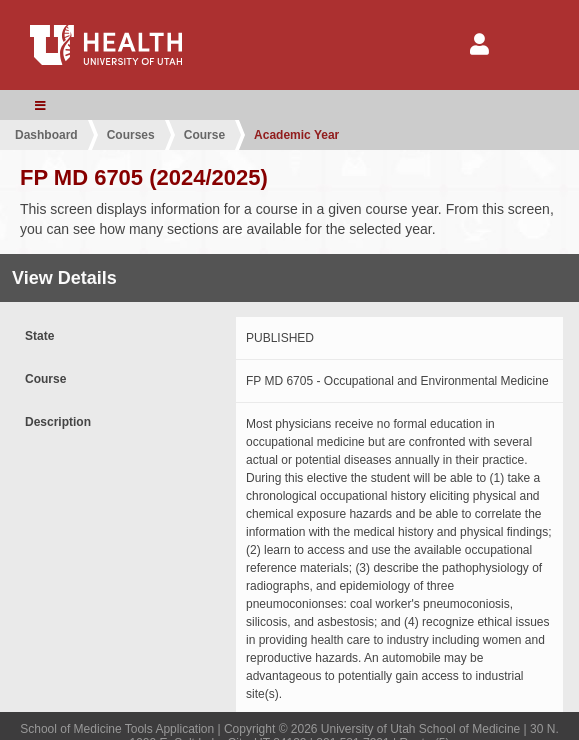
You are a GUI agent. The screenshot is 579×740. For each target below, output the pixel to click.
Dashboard (46, 135)
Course (204, 135)
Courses (131, 135)
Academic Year (296, 135)
